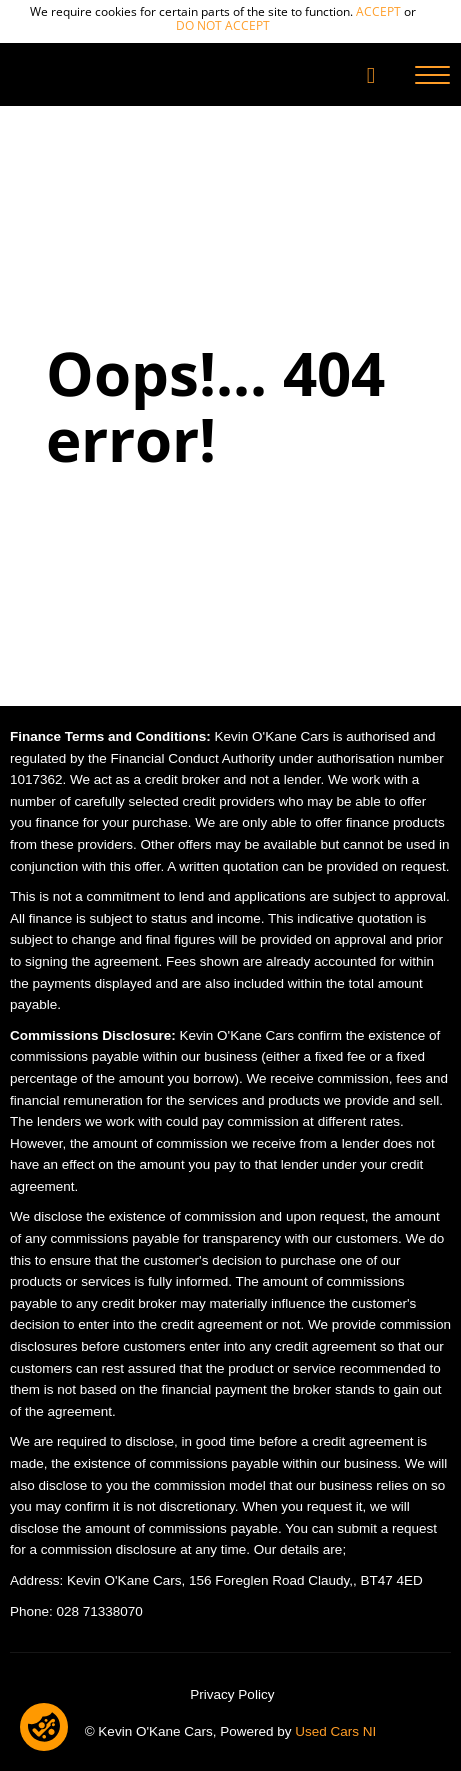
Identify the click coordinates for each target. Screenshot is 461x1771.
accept (378, 11)
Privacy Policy (232, 1694)
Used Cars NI (335, 1731)
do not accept (223, 25)
